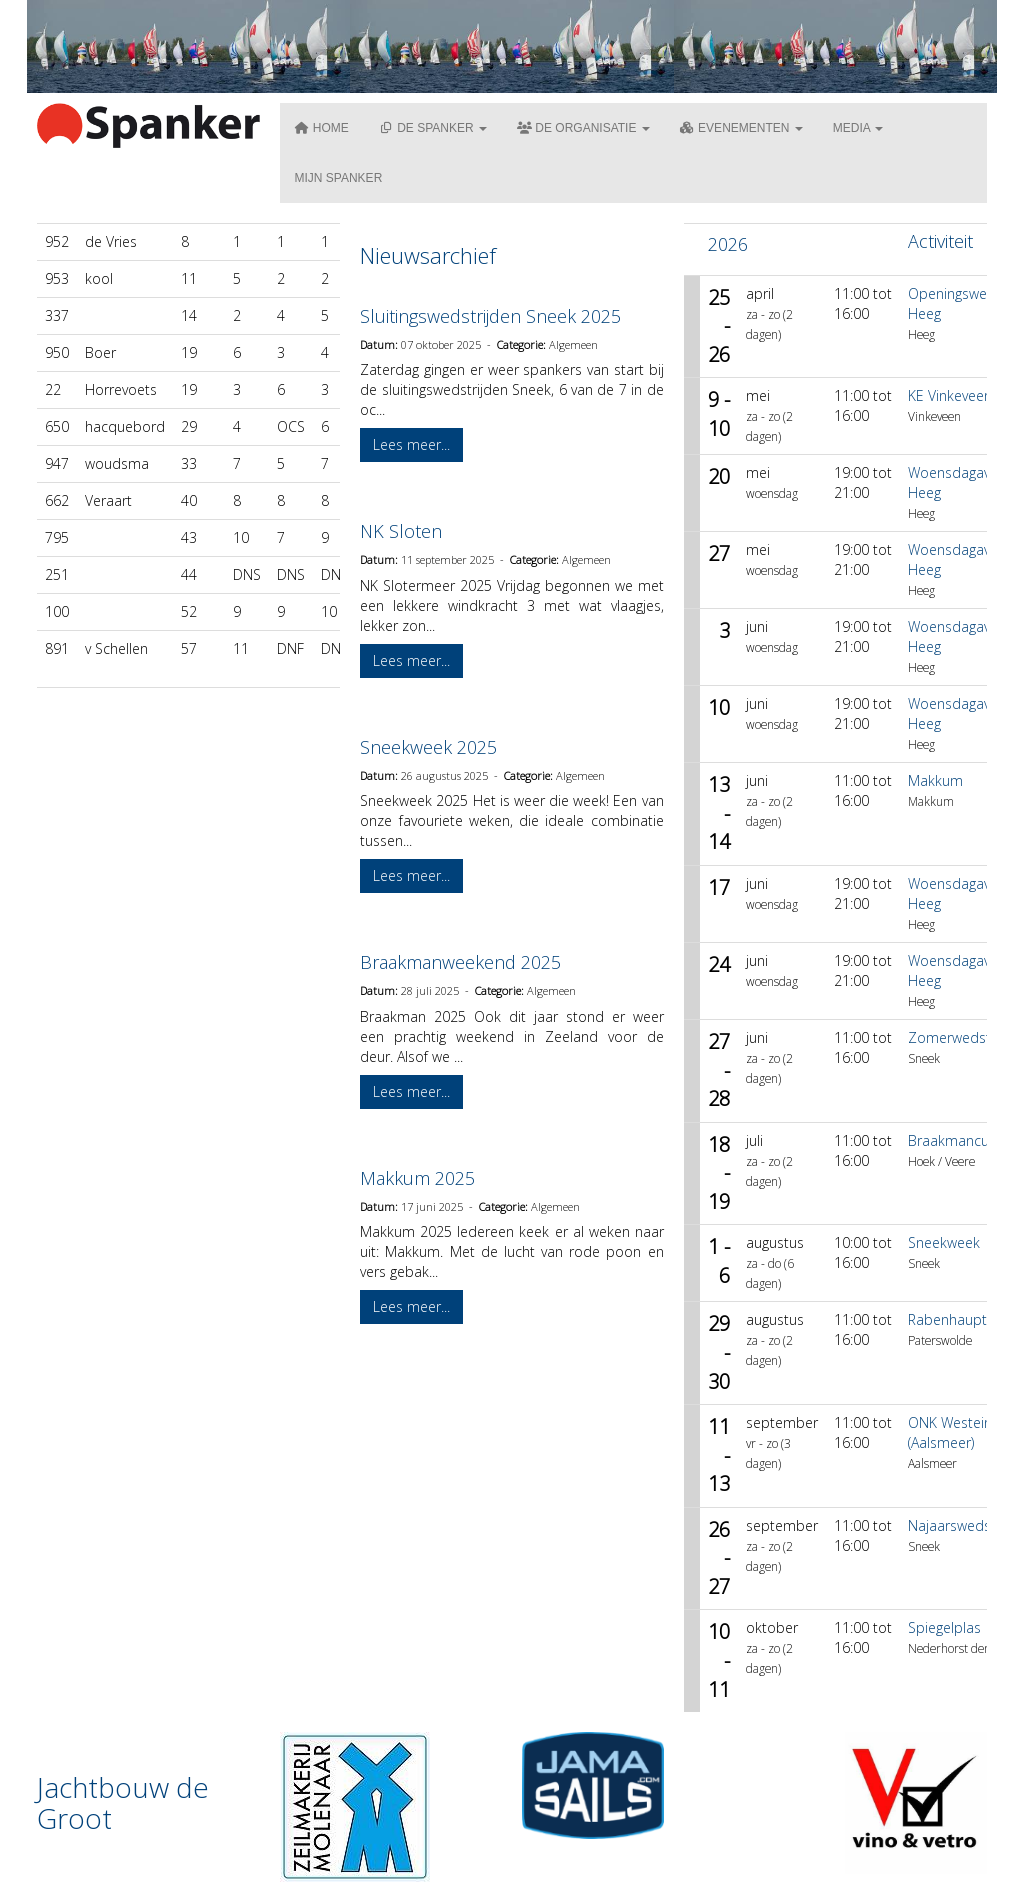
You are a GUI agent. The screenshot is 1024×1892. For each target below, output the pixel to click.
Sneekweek (944, 1242)
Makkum (935, 780)
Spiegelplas (944, 1627)
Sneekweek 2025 (428, 747)
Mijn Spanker (339, 178)
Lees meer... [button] (411, 444)
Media (858, 128)
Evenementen (741, 128)
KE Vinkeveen (950, 395)
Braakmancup (953, 1140)
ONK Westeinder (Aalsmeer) (961, 1432)
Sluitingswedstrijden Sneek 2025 (490, 316)
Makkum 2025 (417, 1178)
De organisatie (583, 128)
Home (322, 128)
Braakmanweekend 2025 (460, 962)
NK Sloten (401, 531)
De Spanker (433, 128)
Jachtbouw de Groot (123, 1802)
